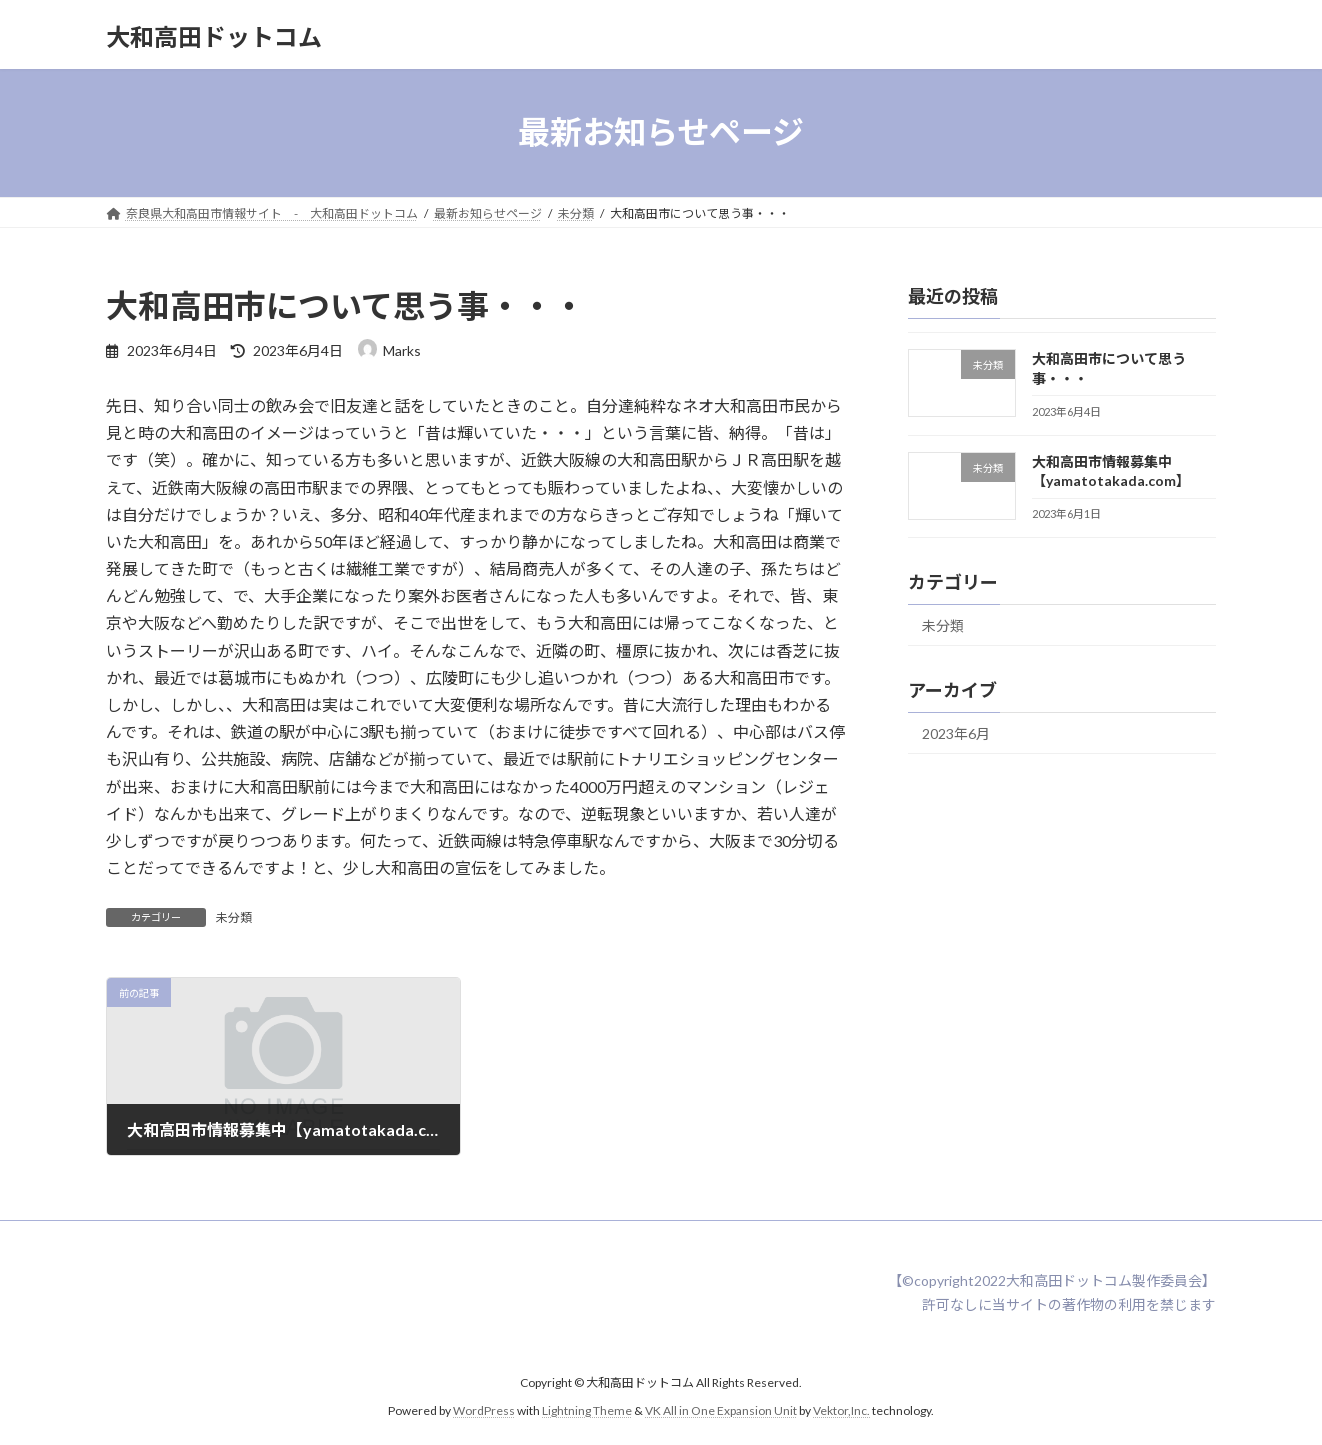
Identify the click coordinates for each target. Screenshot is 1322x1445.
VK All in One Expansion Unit (721, 1410)
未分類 (234, 917)
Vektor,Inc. (841, 1410)
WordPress (484, 1410)
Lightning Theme (587, 1410)
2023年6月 (956, 733)
